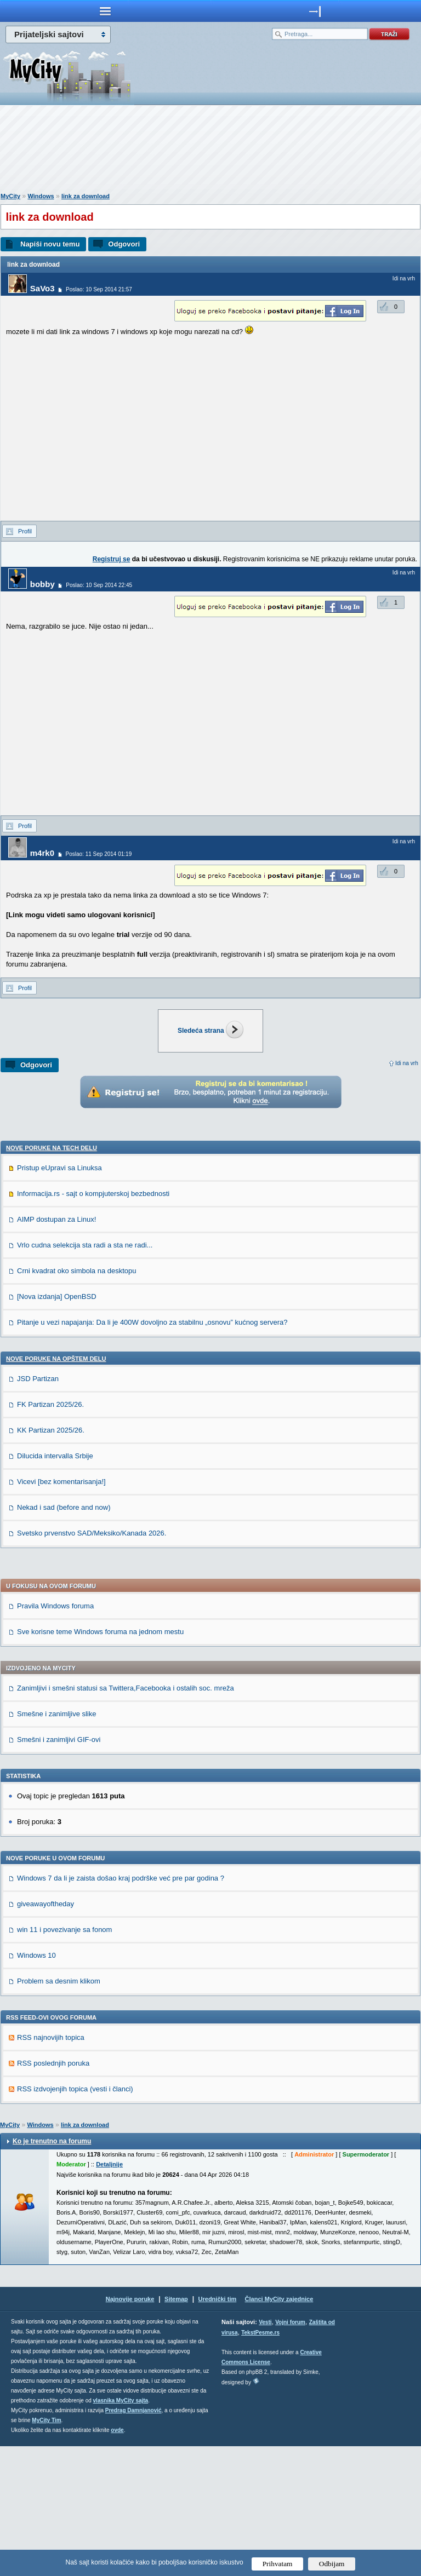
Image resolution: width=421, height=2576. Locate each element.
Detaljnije (109, 2294)
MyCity (10, 196)
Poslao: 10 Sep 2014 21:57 (99, 289)
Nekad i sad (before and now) (64, 1637)
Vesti (265, 2452)
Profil (25, 531)
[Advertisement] (210, 151)
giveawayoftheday (45, 2033)
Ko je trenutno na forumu (52, 2271)
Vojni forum (290, 2452)
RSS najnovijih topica (50, 2167)
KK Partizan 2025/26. (50, 1560)
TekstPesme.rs (260, 2462)
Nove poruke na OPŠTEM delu (56, 1488)
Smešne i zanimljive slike (56, 1843)
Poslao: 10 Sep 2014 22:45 (99, 585)
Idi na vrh (406, 1063)
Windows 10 (36, 2085)
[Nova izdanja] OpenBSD (56, 1426)
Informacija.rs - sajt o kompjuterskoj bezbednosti (93, 1323)
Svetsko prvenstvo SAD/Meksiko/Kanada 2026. (91, 1663)
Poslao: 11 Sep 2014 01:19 (99, 854)
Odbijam (332, 2564)
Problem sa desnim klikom (58, 2111)
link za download (85, 196)
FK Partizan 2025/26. (50, 1534)
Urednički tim (217, 2428)
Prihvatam (278, 2564)
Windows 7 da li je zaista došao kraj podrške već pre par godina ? (120, 2008)
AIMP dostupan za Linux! (56, 1349)
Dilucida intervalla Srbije (55, 1586)
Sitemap (176, 2428)
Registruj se (111, 559)
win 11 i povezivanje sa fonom (64, 2059)
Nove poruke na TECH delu (51, 1277)
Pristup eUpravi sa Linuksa (59, 1297)
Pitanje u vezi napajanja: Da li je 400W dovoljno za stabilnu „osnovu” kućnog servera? (152, 1452)
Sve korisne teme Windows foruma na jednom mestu (100, 1761)
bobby (42, 584)
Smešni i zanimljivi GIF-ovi (58, 1869)
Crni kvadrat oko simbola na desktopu (76, 1400)
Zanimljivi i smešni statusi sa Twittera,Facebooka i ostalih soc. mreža (125, 1818)
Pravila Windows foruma (55, 1736)
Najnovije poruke (130, 2428)
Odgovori (124, 244)
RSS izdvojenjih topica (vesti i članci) (75, 2219)
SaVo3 (42, 288)
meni (105, 11)
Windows (40, 196)
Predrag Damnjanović (133, 2540)
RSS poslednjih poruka (53, 2193)
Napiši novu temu (49, 244)
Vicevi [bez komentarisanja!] (61, 1611)
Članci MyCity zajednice (279, 2428)
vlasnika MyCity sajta (121, 2530)
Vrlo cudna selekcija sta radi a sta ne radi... (84, 1375)
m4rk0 (42, 853)
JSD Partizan (38, 1508)
